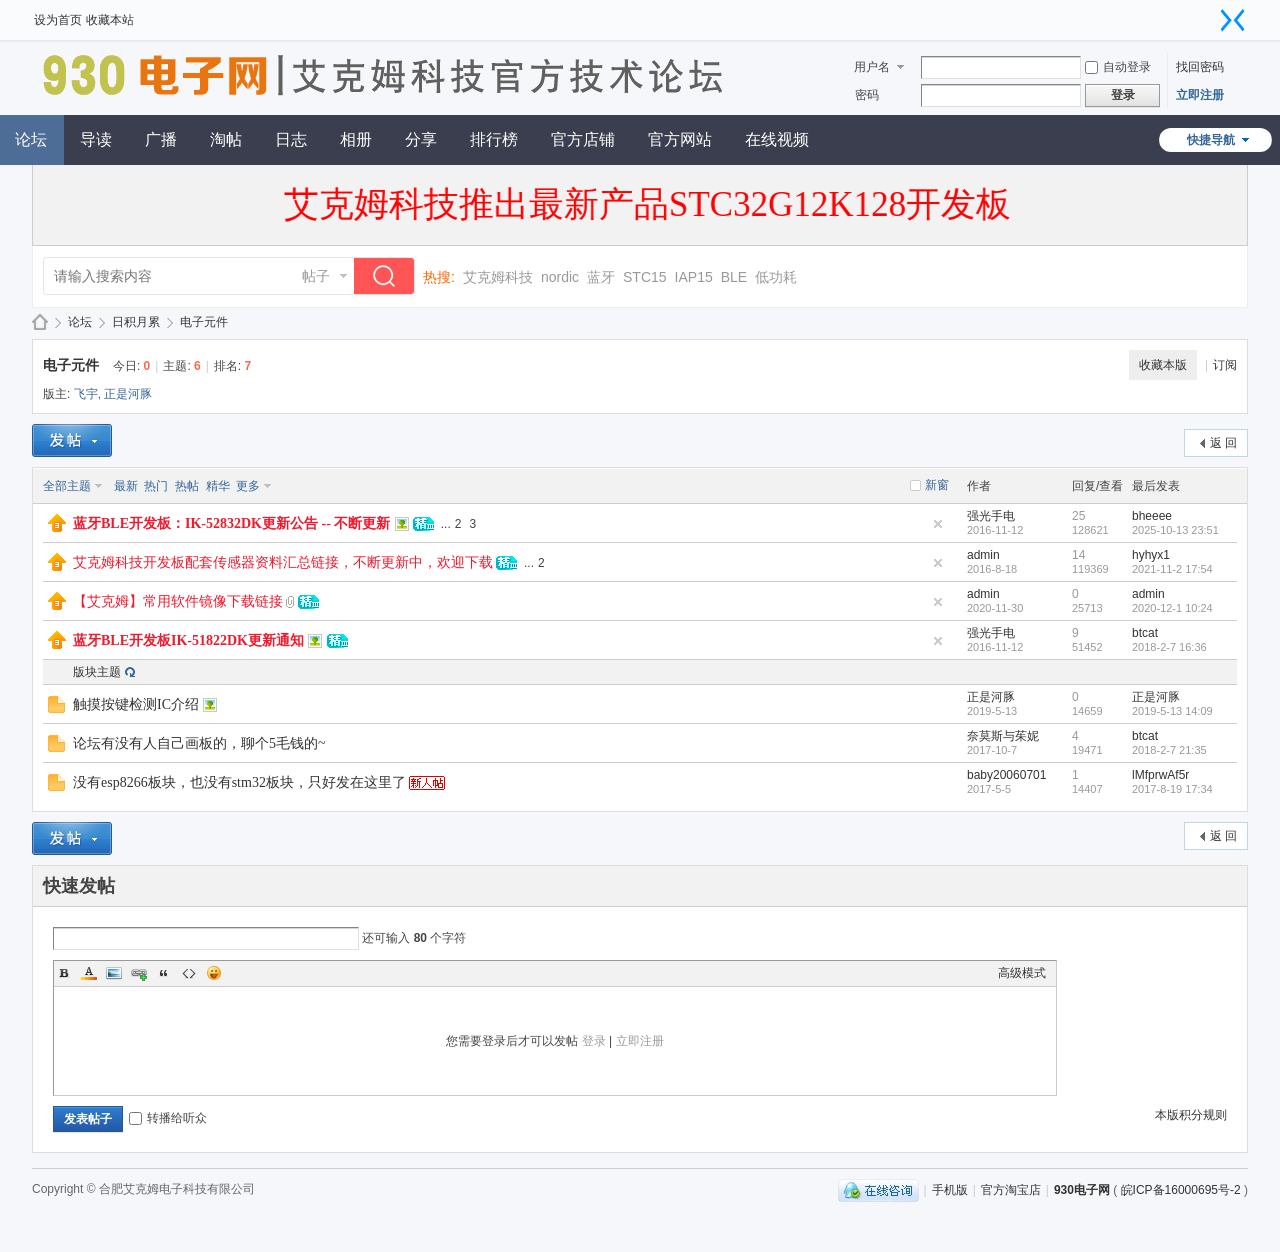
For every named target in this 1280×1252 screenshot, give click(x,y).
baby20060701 (1006, 775)
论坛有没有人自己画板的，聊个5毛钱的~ (199, 743)
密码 (867, 95)
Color (89, 973)
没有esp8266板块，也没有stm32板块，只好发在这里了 (239, 782)
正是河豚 (128, 394)
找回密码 (1200, 67)
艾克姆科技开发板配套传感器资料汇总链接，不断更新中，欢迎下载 (283, 562)
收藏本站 (110, 20)
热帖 (187, 486)
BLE (734, 277)
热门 (156, 486)
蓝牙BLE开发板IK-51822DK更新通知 (188, 640)
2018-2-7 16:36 (1169, 647)
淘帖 (226, 139)
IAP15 (694, 277)
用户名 (872, 67)
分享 (421, 139)
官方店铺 (583, 139)
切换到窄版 (1233, 20)
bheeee (1152, 516)
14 (1078, 555)
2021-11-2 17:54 (1172, 569)
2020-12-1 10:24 (1172, 608)
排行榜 (494, 139)
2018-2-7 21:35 (1169, 750)
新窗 (937, 485)
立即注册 (1200, 95)
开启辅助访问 (1213, 14)
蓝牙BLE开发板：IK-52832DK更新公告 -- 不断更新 (231, 523)
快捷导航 (1211, 140)
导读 (96, 139)
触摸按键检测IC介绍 (136, 704)
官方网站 (680, 139)
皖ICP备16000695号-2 (1181, 1190)
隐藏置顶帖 (938, 524)
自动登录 (1118, 67)
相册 (356, 139)
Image (114, 973)
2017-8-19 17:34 (1172, 789)
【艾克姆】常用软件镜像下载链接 (178, 601)
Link (139, 973)
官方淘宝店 (1011, 1190)
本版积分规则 (1191, 1115)
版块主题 (97, 672)
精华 (218, 486)
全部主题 (67, 486)
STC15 (645, 277)
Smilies (214, 973)
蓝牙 (601, 277)
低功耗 (776, 277)
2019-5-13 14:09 (1172, 711)
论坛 (80, 322)
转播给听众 (168, 1118)
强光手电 (991, 516)
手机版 (950, 1190)
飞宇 (86, 394)
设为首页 (58, 20)
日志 (291, 139)
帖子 (316, 276)
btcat (1145, 633)
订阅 (1225, 365)
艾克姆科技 (498, 277)
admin (983, 555)
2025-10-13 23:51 (1175, 530)
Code (189, 973)
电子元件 (204, 322)
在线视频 (777, 139)
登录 (594, 1041)
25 (1078, 516)
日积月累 (136, 322)
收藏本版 (1163, 365)
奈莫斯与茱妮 (1003, 736)
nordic (560, 277)
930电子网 (40, 322)
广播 (161, 139)
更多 (248, 486)
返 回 (1223, 443)
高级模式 (1022, 973)
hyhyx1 (1151, 555)
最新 (126, 486)
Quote (164, 973)
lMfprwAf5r (1160, 775)
